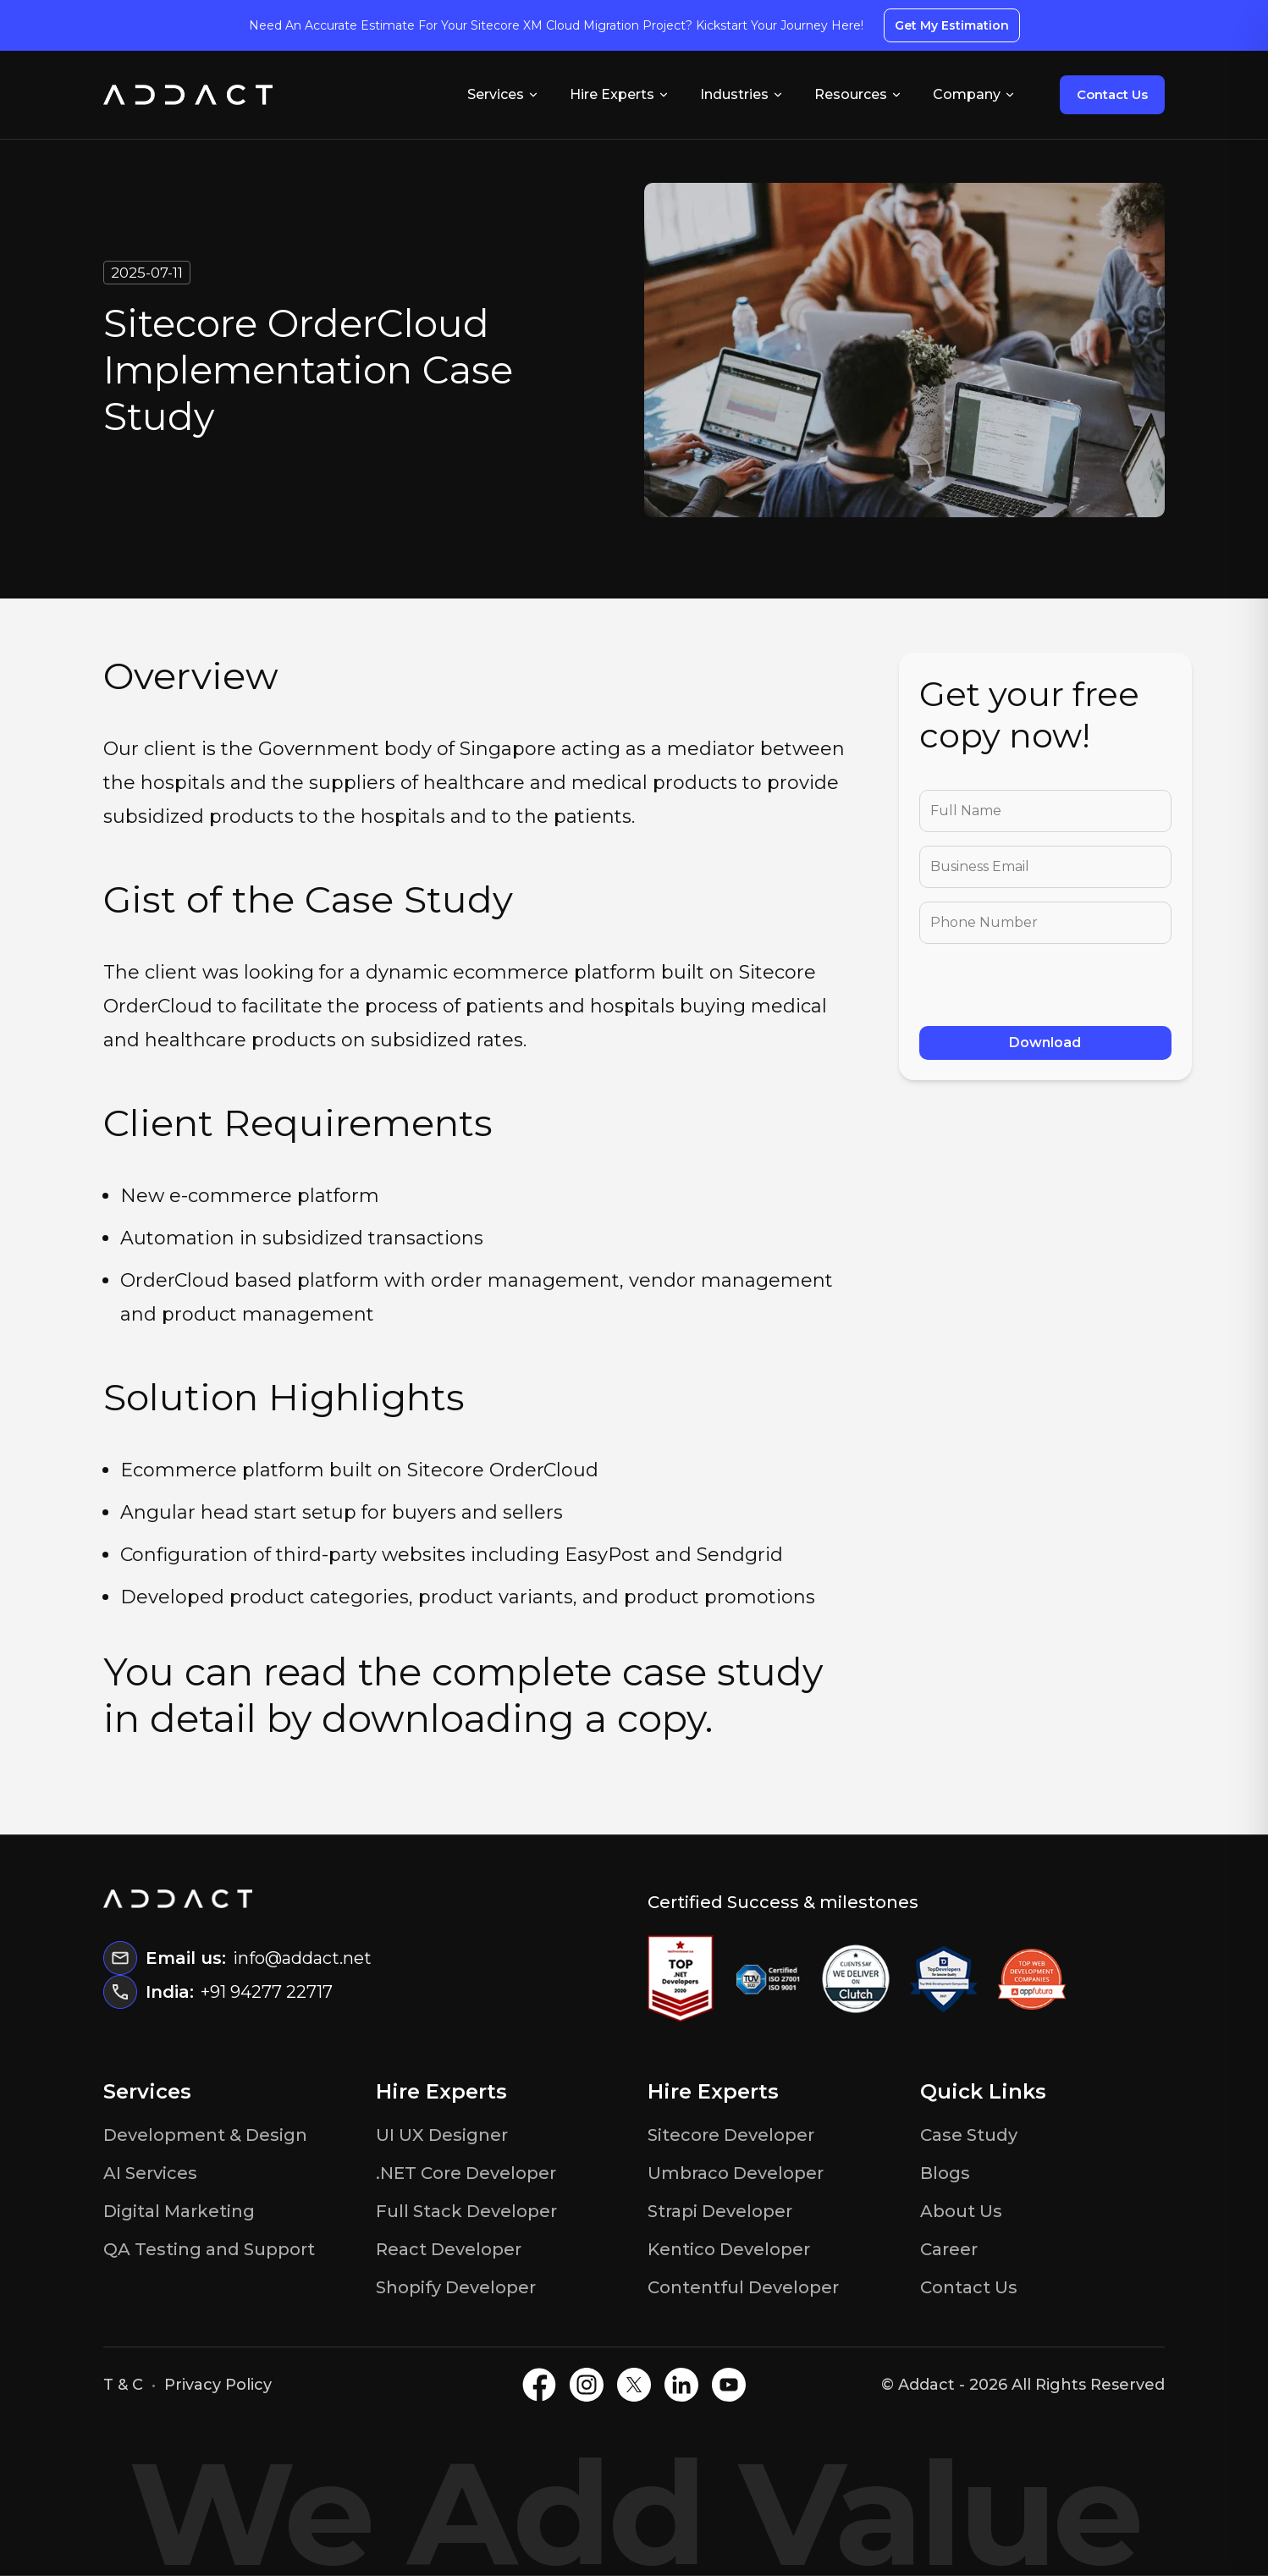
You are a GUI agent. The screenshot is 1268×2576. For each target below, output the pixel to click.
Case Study (968, 2135)
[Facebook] (539, 2385)
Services (503, 94)
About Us (961, 2211)
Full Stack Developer (466, 2211)
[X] (634, 2385)
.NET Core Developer (466, 2173)
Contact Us (1112, 94)
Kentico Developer (729, 2249)
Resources (858, 94)
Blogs (945, 2173)
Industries (742, 94)
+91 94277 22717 (267, 1992)
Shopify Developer (456, 2287)
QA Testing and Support (209, 2249)
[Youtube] (729, 2385)
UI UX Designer (442, 2135)
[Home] (188, 95)
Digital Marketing (179, 2211)
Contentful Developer (743, 2287)
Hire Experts (620, 94)
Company (974, 94)
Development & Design (205, 2135)
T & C (123, 2384)
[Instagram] (587, 2385)
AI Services (150, 2173)
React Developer (448, 2249)
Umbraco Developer (736, 2173)
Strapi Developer (720, 2211)
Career (949, 2249)
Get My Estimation (952, 25)
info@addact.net (302, 1958)
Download (1045, 1042)
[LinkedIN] (681, 2385)
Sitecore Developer (731, 2135)
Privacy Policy (218, 2384)
